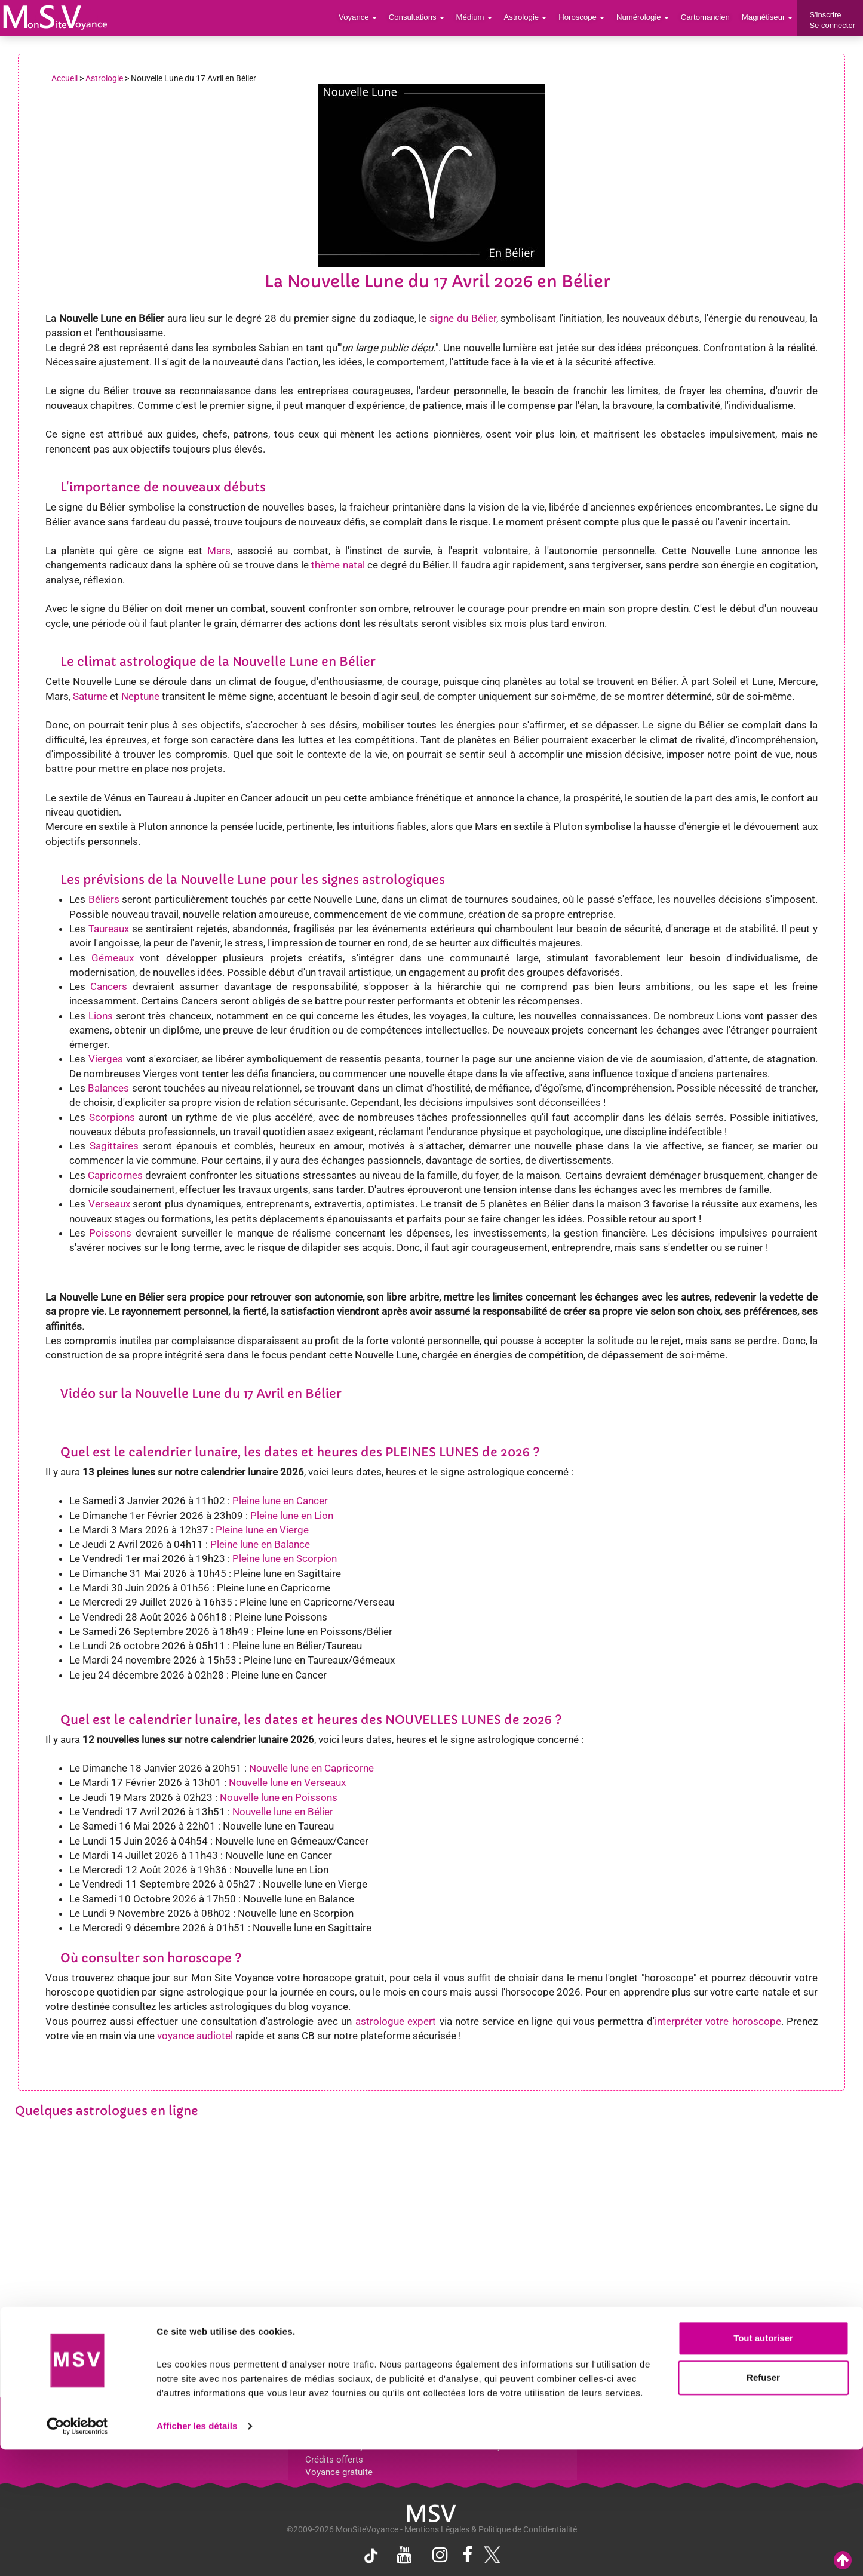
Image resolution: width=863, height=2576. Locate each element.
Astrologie (528, 17)
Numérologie (644, 17)
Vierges (105, 1059)
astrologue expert (395, 2021)
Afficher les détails (196, 2552)
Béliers (103, 899)
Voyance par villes (194, 2420)
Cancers (108, 986)
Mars (219, 551)
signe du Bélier (462, 318)
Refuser (763, 2503)
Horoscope (583, 17)
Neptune (140, 696)
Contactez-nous (766, 2420)
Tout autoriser (763, 2465)
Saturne (90, 696)
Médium (477, 17)
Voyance (362, 17)
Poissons (110, 1233)
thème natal (337, 565)
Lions (100, 1016)
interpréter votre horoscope (718, 2021)
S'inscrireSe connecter (832, 20)
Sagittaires (114, 1146)
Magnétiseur (767, 17)
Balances (108, 1088)
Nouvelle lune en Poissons (278, 1797)
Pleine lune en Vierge (262, 1530)
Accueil (64, 78)
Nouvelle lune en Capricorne (311, 1768)
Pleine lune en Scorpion (284, 1558)
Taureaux (108, 929)
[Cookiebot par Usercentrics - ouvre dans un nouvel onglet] (77, 2553)
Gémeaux (112, 958)
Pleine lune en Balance (260, 1544)
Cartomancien (706, 17)
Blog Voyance (621, 2420)
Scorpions (112, 1117)
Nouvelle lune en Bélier (282, 1812)
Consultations (419, 17)
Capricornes (115, 1175)
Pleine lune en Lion (291, 1515)
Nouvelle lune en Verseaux (287, 1782)
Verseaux (109, 1204)
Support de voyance (55, 2420)
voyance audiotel (195, 2036)
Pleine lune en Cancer (280, 1501)
